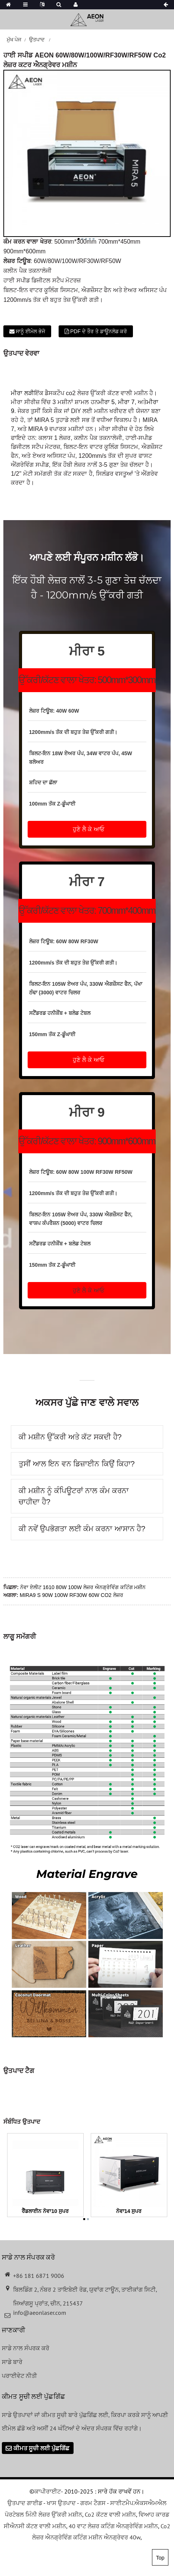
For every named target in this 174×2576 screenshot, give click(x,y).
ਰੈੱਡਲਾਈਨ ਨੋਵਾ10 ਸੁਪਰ (45, 2211)
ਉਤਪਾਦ (36, 40)
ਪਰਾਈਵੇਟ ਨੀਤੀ (19, 2375)
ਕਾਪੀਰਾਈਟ (47, 2491)
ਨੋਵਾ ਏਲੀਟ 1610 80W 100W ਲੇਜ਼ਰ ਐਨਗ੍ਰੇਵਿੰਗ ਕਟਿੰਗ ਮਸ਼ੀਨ (83, 1587)
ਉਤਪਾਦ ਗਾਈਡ (24, 2503)
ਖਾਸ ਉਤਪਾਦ (61, 2503)
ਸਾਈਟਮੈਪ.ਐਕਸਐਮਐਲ (138, 2503)
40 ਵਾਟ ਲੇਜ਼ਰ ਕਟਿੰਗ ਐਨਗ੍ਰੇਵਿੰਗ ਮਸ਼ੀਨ (113, 2526)
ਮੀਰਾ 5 (106, 402)
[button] (87, 829)
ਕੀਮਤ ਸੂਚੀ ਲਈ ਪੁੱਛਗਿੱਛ (41, 2448)
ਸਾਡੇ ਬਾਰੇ (12, 2362)
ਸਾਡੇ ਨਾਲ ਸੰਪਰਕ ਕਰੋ (25, 2348)
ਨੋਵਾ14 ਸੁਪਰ (129, 2211)
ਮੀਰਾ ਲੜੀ (22, 393)
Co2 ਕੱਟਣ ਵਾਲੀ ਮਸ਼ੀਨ (110, 2514)
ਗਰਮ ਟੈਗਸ (93, 2503)
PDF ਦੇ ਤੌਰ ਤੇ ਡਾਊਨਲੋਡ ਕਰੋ (98, 331)
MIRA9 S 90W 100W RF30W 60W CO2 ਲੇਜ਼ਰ (71, 1595)
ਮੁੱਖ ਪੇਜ (14, 40)
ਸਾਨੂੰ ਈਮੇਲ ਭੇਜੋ (30, 331)
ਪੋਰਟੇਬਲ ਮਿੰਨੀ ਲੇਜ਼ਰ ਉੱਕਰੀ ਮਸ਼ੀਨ (43, 2514)
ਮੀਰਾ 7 (126, 402)
